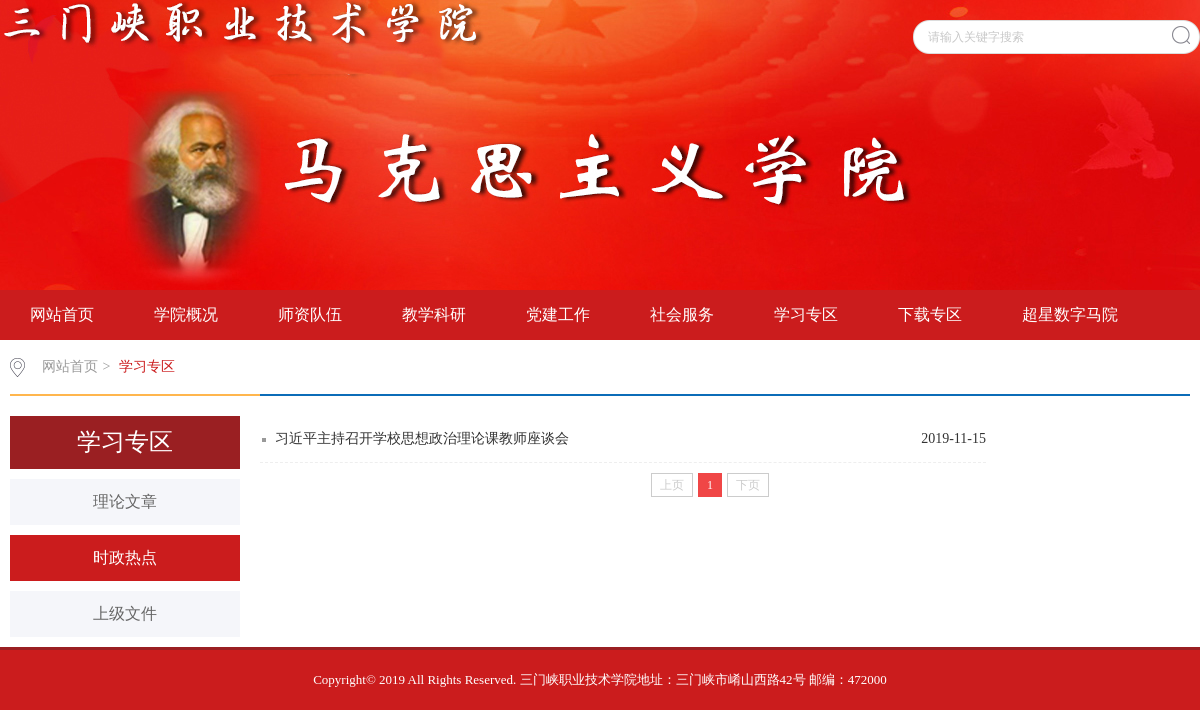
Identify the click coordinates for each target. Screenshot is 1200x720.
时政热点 (125, 557)
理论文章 (125, 501)
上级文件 (125, 613)
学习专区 (806, 314)
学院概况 (186, 314)
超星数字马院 (1070, 314)
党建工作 (558, 314)
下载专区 (930, 314)
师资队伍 (310, 314)
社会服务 (682, 314)
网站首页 (62, 314)
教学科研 (434, 314)
